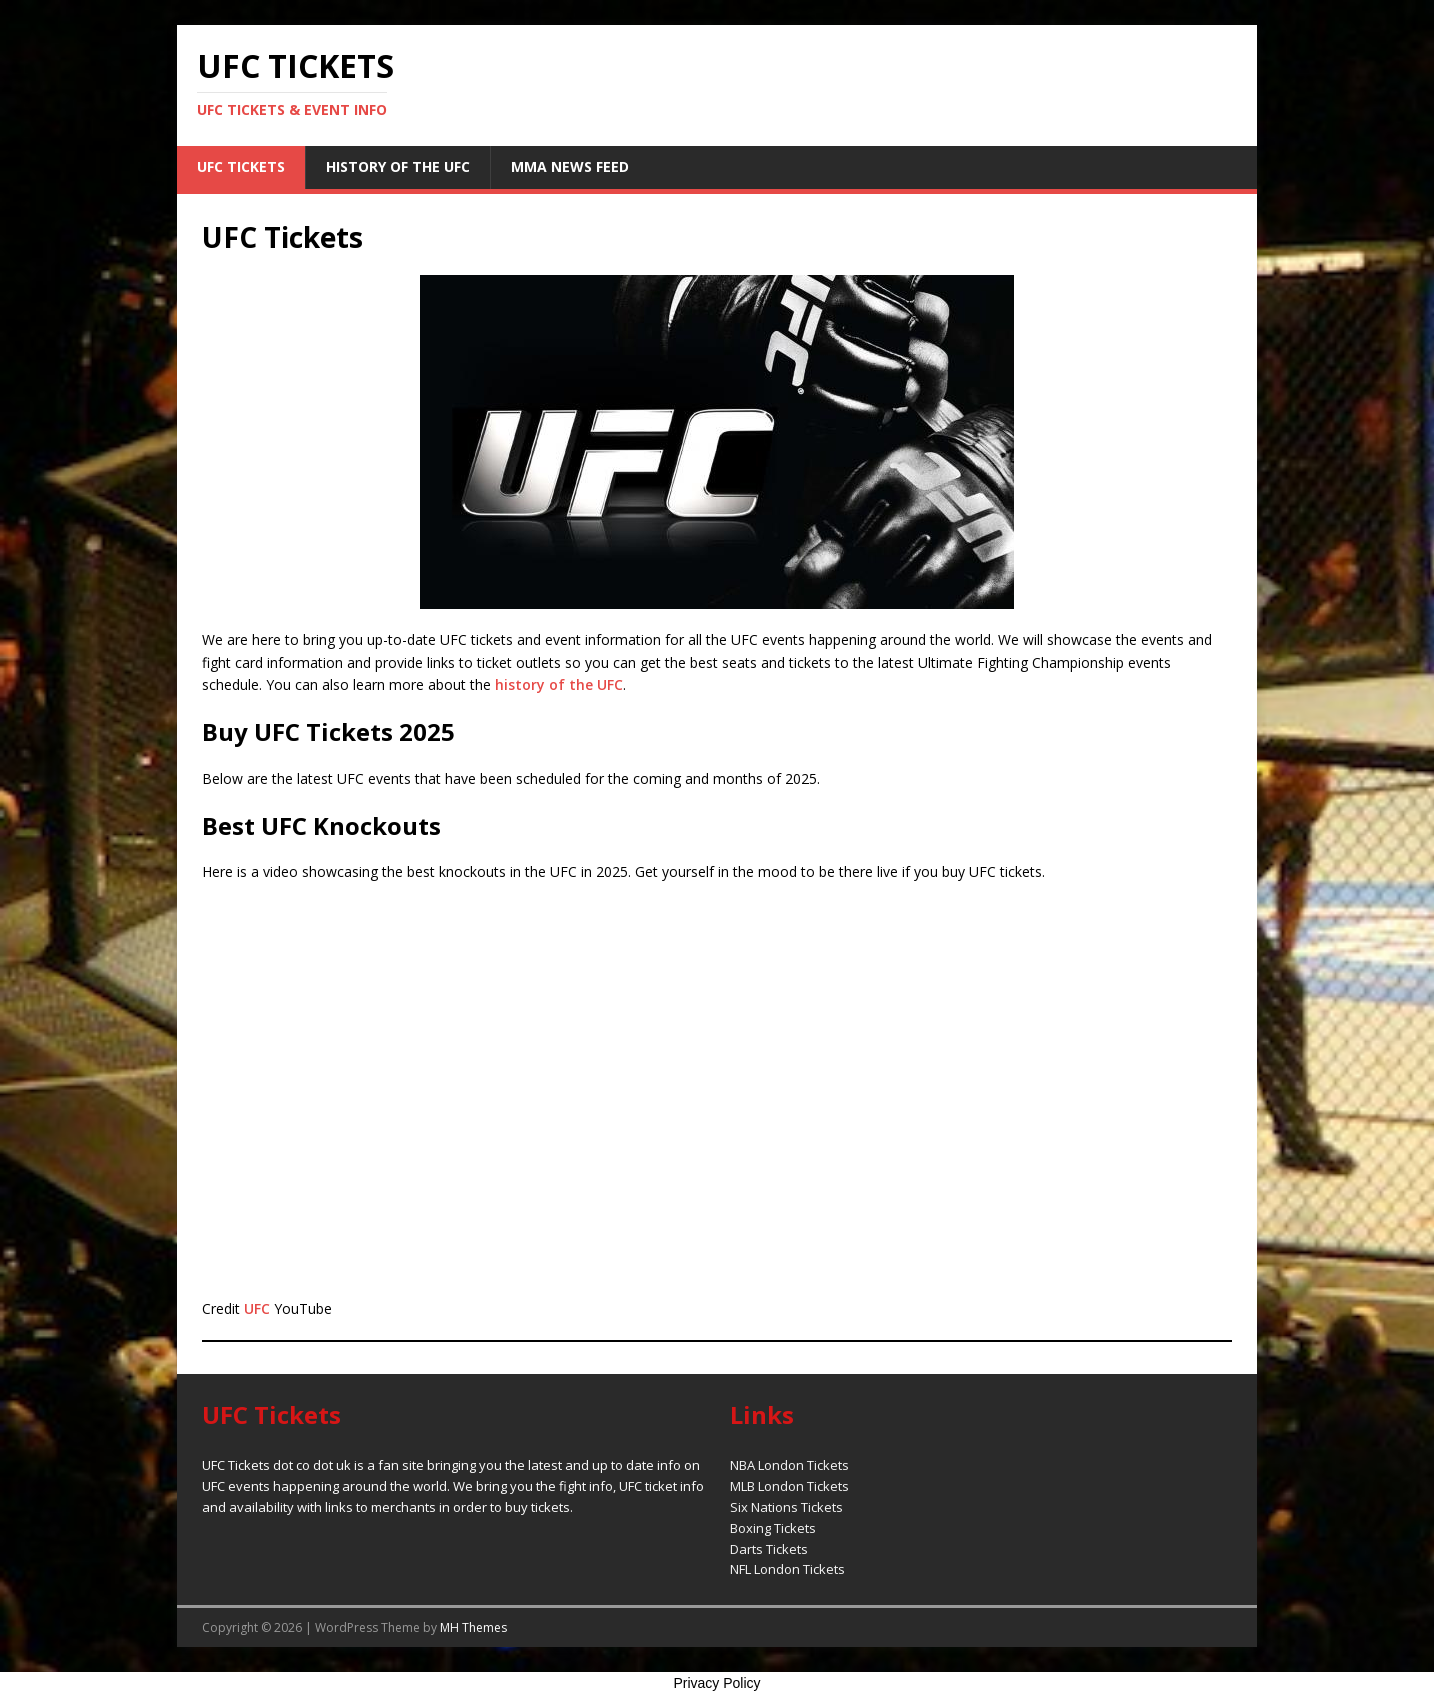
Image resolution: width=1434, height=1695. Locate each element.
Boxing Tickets (773, 1528)
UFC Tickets (241, 166)
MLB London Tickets (789, 1486)
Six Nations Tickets (786, 1507)
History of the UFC (398, 166)
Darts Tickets (769, 1549)
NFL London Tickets (787, 1569)
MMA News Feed (570, 166)
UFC (257, 1308)
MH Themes (473, 1627)
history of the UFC (559, 684)
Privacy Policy (716, 1683)
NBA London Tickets (789, 1465)
